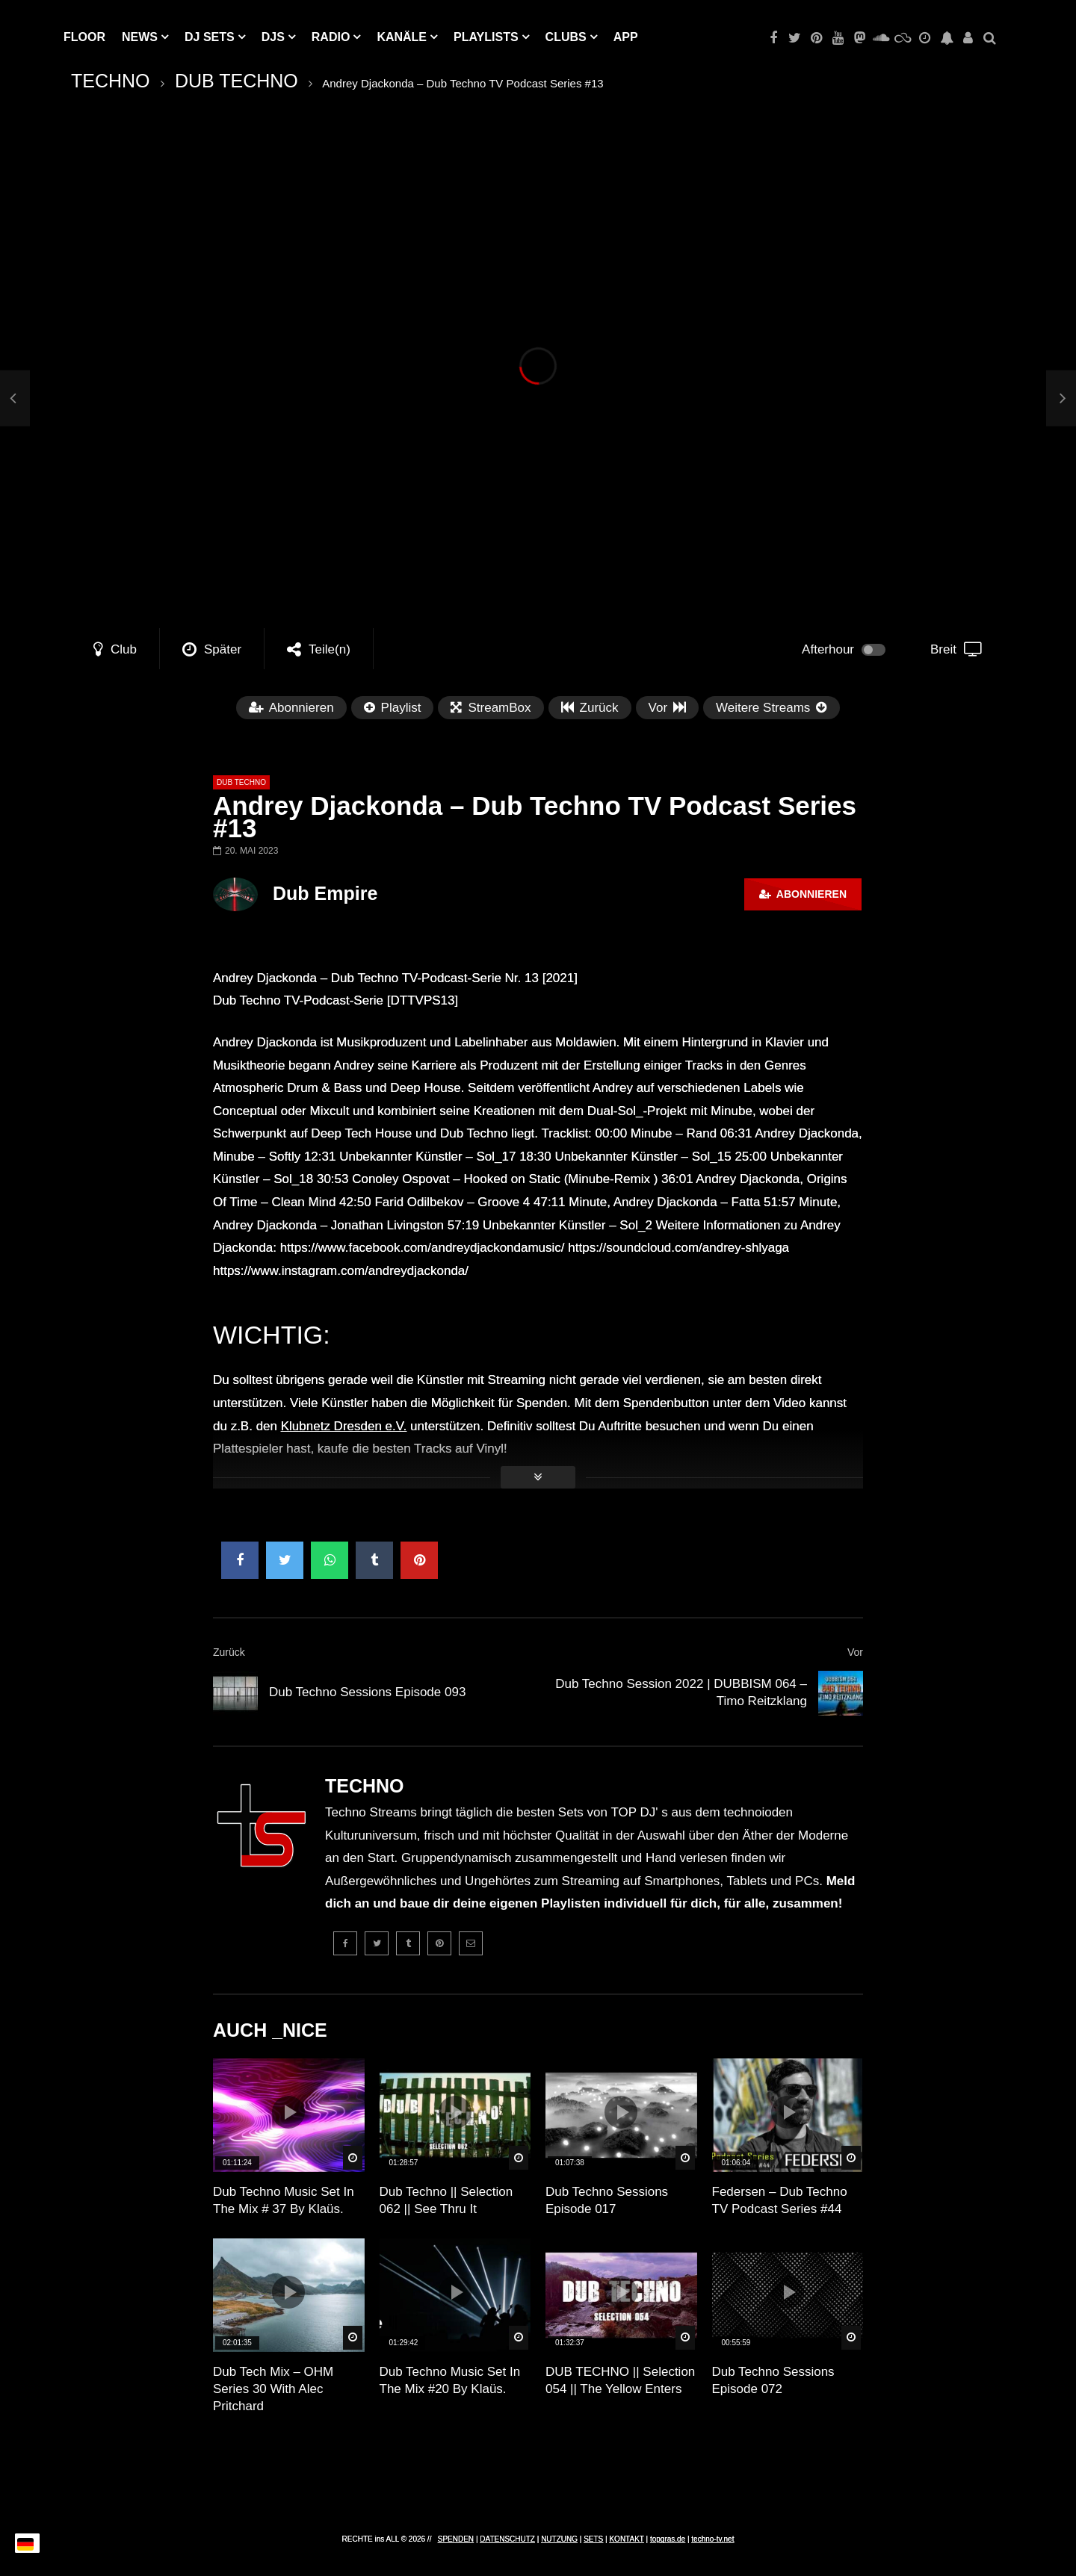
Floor (84, 37)
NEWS (140, 37)
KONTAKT (626, 2539)
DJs (273, 37)
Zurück (229, 1652)
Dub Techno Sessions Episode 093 (367, 1692)
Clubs (566, 37)
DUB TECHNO (236, 80)
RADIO (331, 37)
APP (625, 37)
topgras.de (667, 2539)
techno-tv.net (712, 2539)
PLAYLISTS (486, 37)
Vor (855, 1652)
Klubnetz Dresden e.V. (344, 1426)
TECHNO (110, 80)
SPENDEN (456, 2539)
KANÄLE (402, 37)
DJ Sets (210, 37)
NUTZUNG (559, 2539)
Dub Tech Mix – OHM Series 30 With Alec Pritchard (273, 2389)
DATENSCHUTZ (507, 2539)
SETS (593, 2539)
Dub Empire (325, 893)
